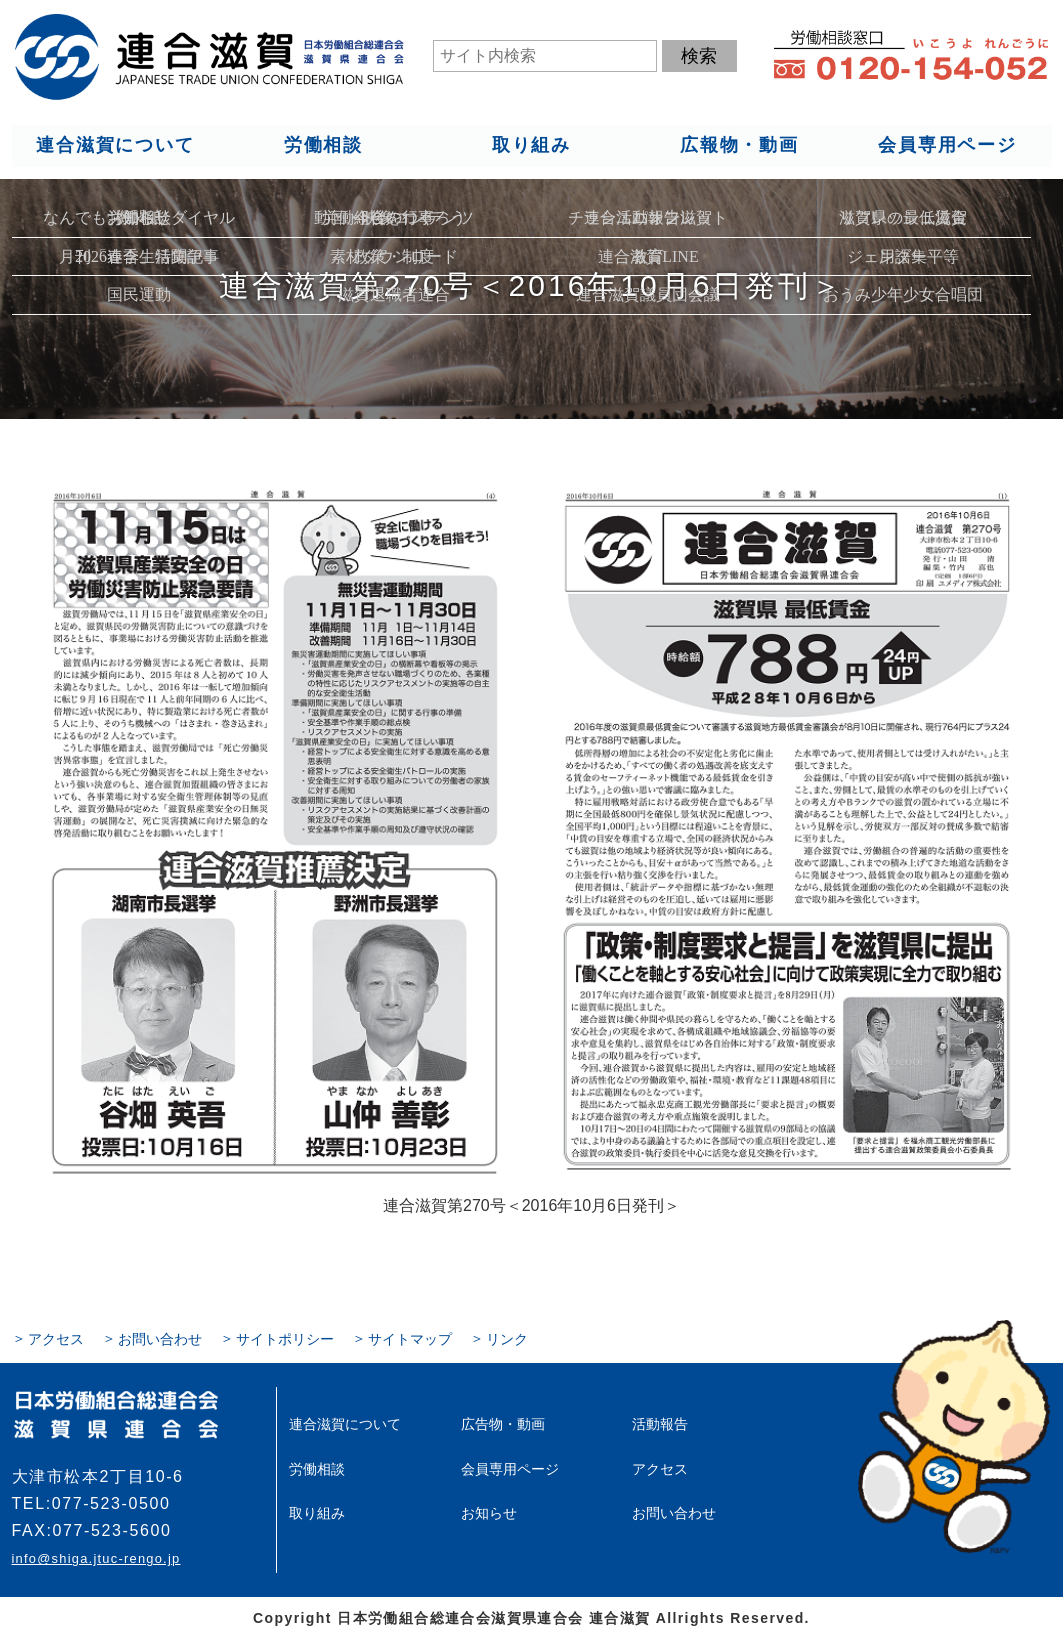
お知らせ (489, 1512)
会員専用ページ (947, 146)
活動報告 (660, 1424)
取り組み (530, 146)
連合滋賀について (115, 146)
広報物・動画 (739, 146)
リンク (507, 1339)
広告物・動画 (503, 1424)
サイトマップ (410, 1339)
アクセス (56, 1339)
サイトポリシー (285, 1339)
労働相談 (322, 146)
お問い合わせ (160, 1339)
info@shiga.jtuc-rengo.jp (96, 1559)
